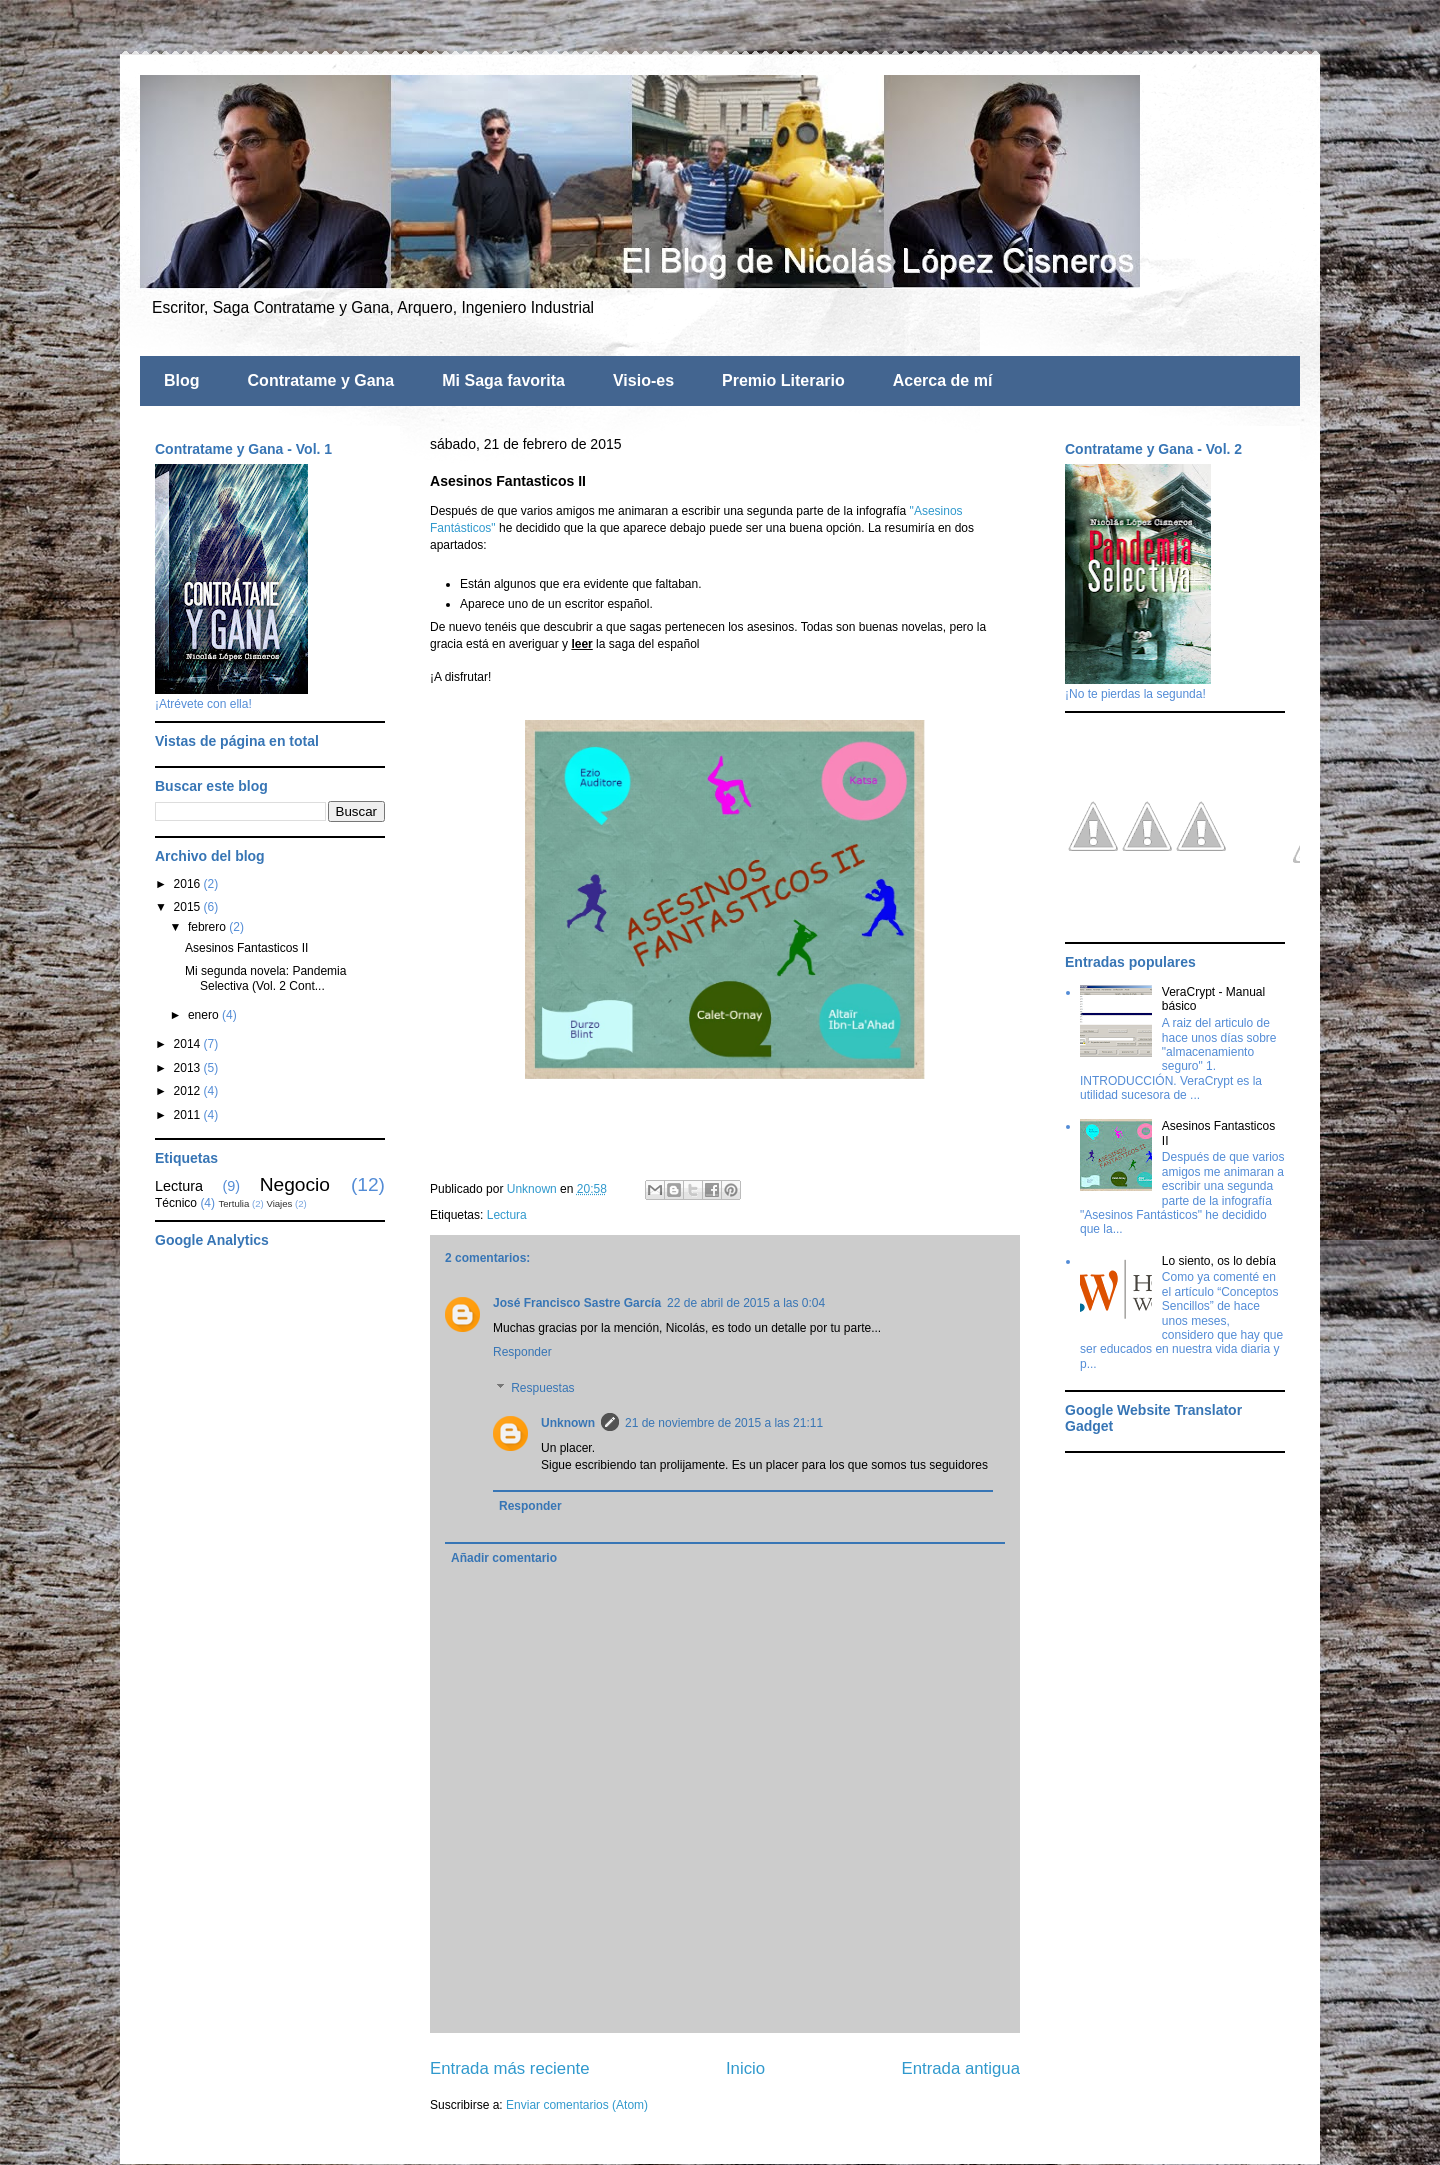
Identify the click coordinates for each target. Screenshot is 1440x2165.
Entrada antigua (961, 2068)
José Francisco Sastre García (577, 1303)
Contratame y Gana (321, 380)
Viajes (279, 1203)
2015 (189, 907)
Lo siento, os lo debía (1219, 1261)
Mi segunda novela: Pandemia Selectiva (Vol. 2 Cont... (265, 978)
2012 (189, 1091)
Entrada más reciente (510, 2068)
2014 (189, 1044)
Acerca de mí (943, 380)
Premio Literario (783, 380)
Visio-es (643, 380)
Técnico (176, 1203)
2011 (189, 1115)
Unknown (568, 1423)
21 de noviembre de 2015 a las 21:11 (724, 1423)
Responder (522, 1352)
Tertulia (233, 1203)
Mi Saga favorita (503, 380)
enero (205, 1015)
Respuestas (542, 1388)
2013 (189, 1068)
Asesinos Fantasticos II (246, 948)
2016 (189, 884)
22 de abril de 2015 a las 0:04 (746, 1303)
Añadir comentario (504, 1558)
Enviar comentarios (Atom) (577, 2105)
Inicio (745, 2068)
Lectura (507, 1215)
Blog (182, 380)
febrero (208, 927)
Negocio (295, 1184)
